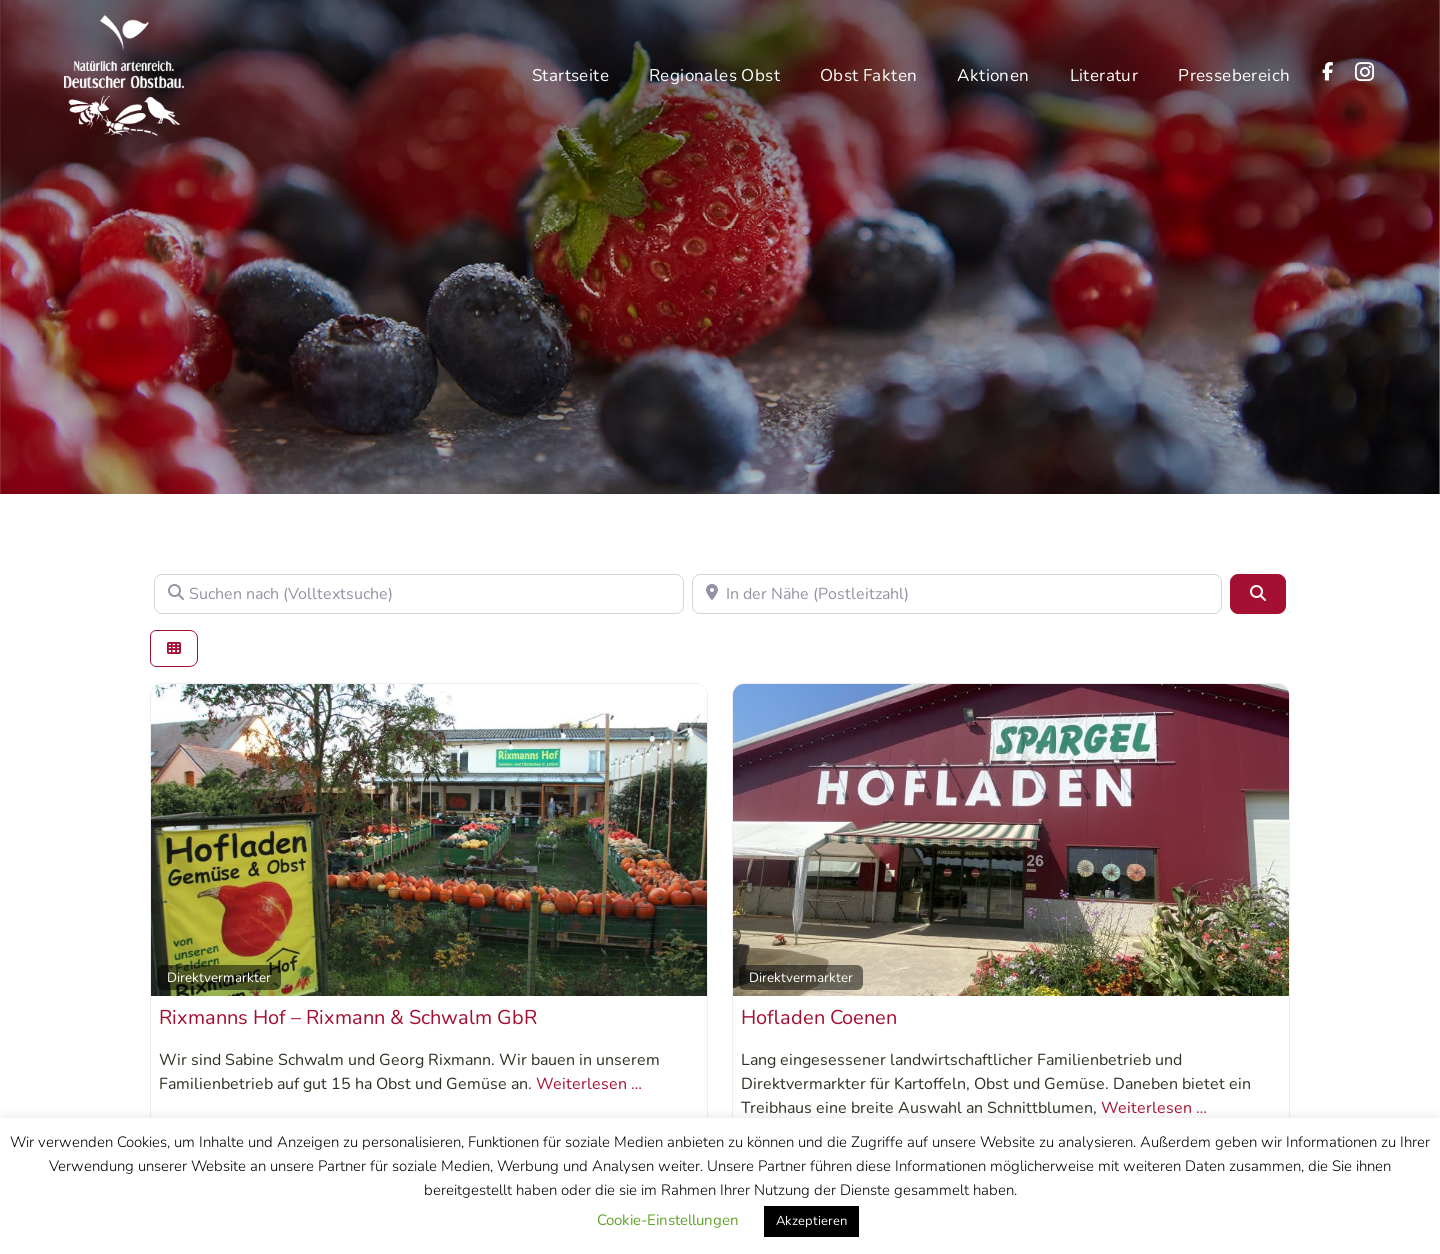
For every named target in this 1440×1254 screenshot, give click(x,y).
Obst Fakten (868, 70)
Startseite (570, 70)
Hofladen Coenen (819, 1017)
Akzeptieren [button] (811, 1221)
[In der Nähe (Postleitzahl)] (957, 594)
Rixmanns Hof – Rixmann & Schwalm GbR (348, 1017)
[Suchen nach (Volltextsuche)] (419, 594)
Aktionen (993, 70)
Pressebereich (1234, 70)
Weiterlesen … (589, 1084)
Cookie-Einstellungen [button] (668, 1220)
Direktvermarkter (219, 977)
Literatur (1104, 70)
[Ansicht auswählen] (174, 648)
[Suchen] (1258, 594)
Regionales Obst (714, 70)
